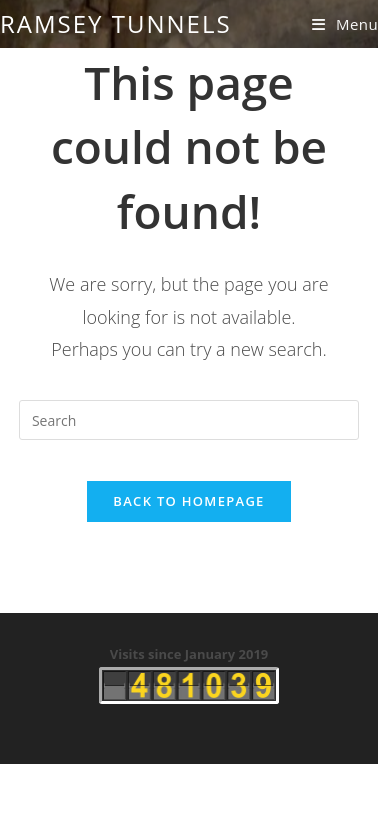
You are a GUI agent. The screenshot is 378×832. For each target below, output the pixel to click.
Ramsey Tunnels (116, 23)
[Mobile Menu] (345, 24)
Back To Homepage (188, 501)
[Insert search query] (189, 420)
